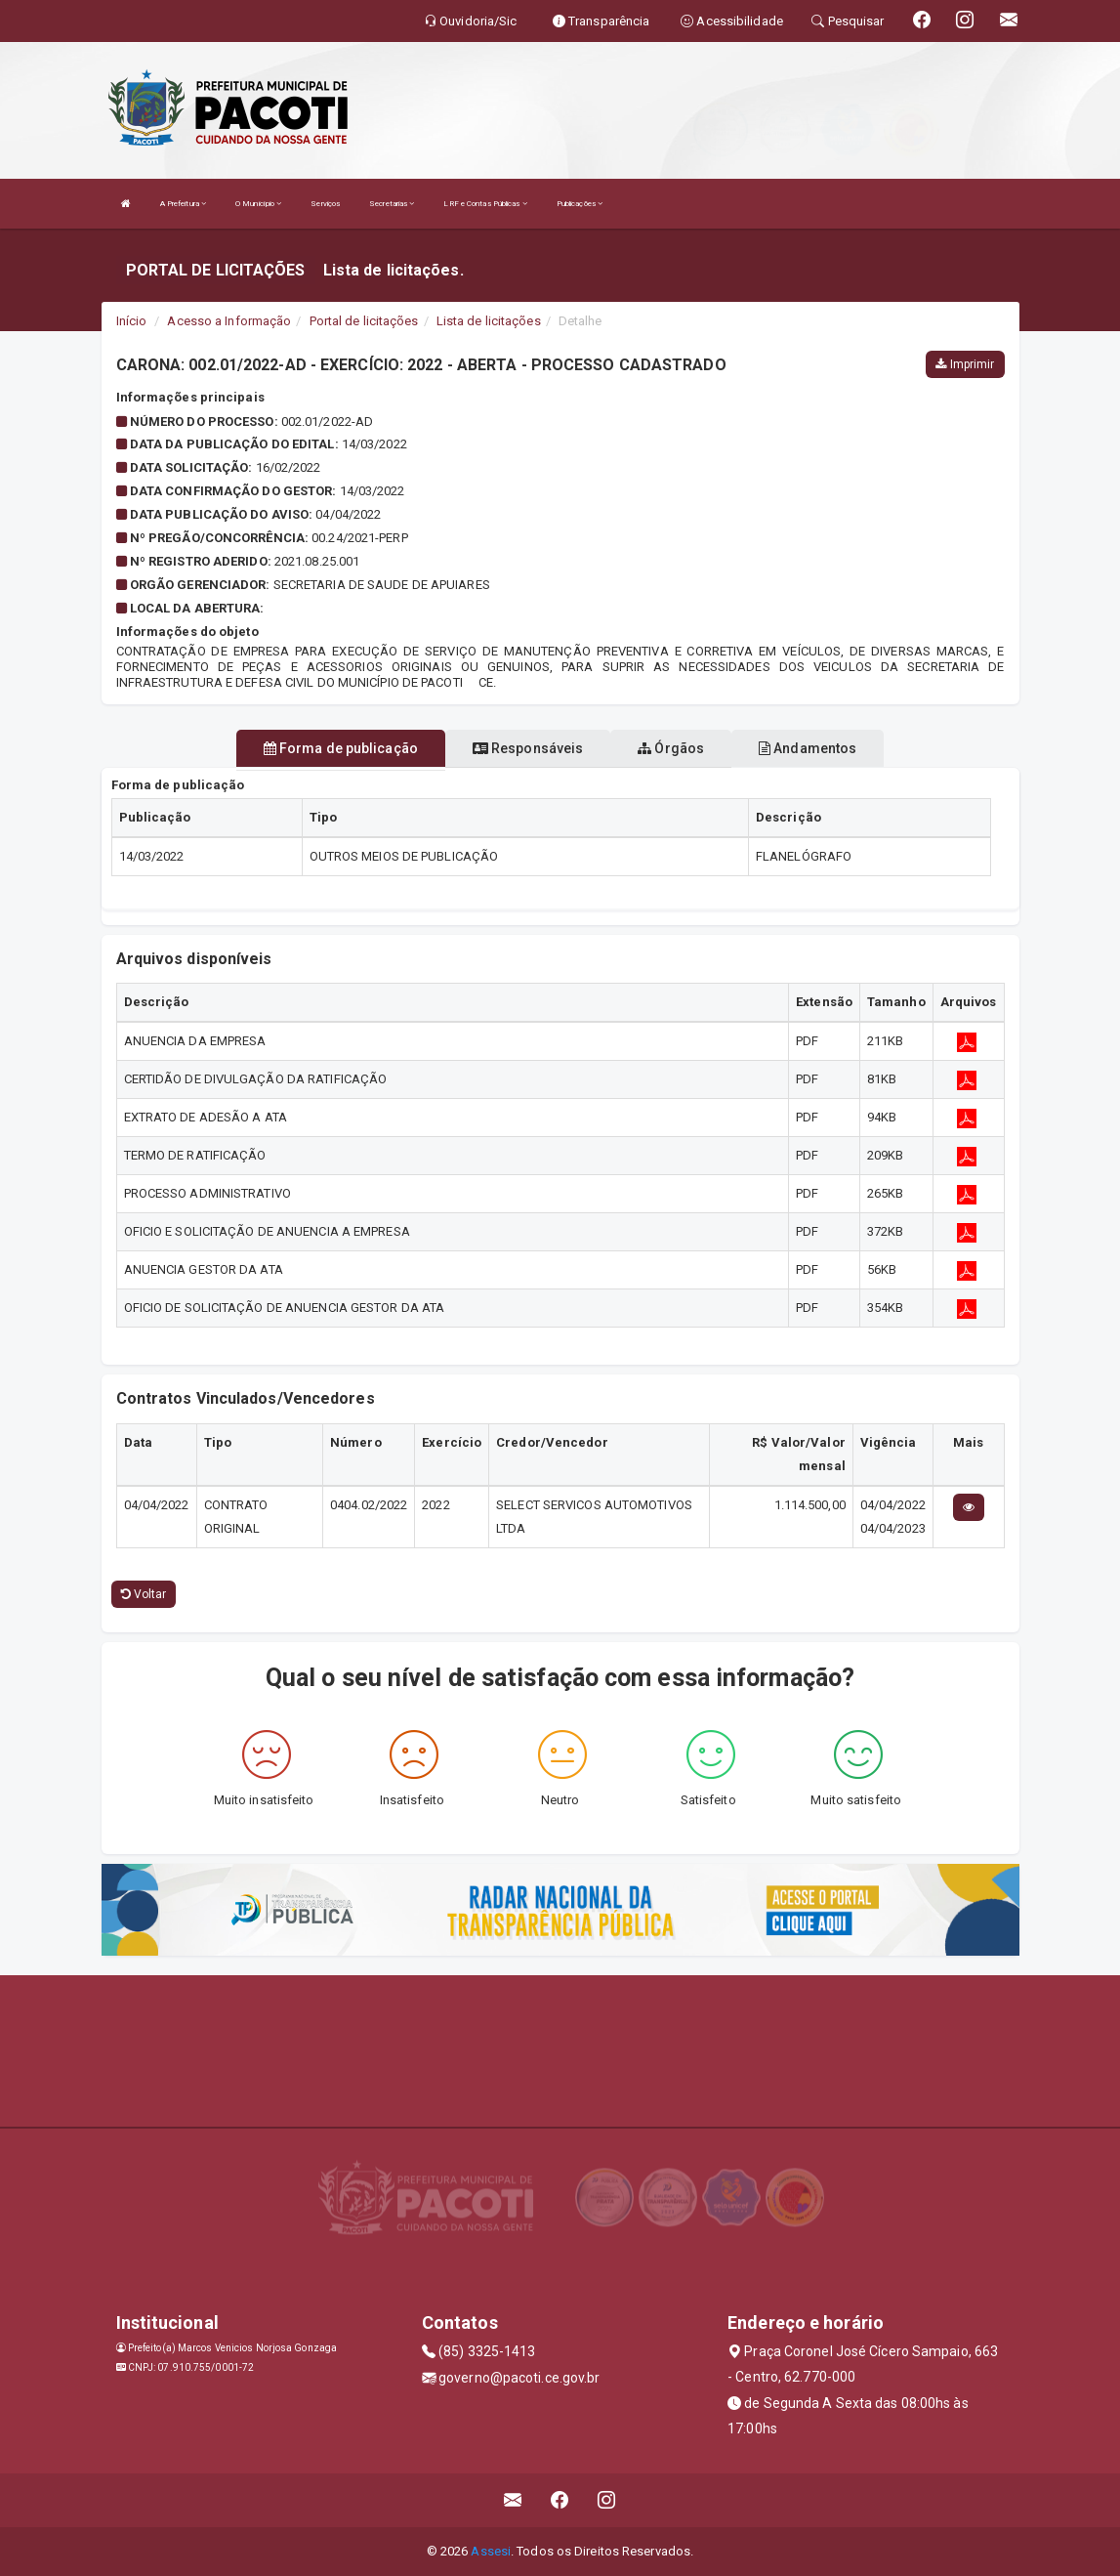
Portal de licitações (364, 321)
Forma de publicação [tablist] (341, 748)
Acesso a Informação (229, 321)
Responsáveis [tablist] (528, 748)
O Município (258, 203)
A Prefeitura (183, 203)
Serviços (325, 203)
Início (131, 321)
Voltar (144, 1594)
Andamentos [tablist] (807, 748)
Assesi (491, 2551)
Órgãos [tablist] (671, 748)
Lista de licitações (488, 321)
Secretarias (391, 203)
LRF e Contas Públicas (484, 203)
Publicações (579, 203)
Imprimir (964, 364)
